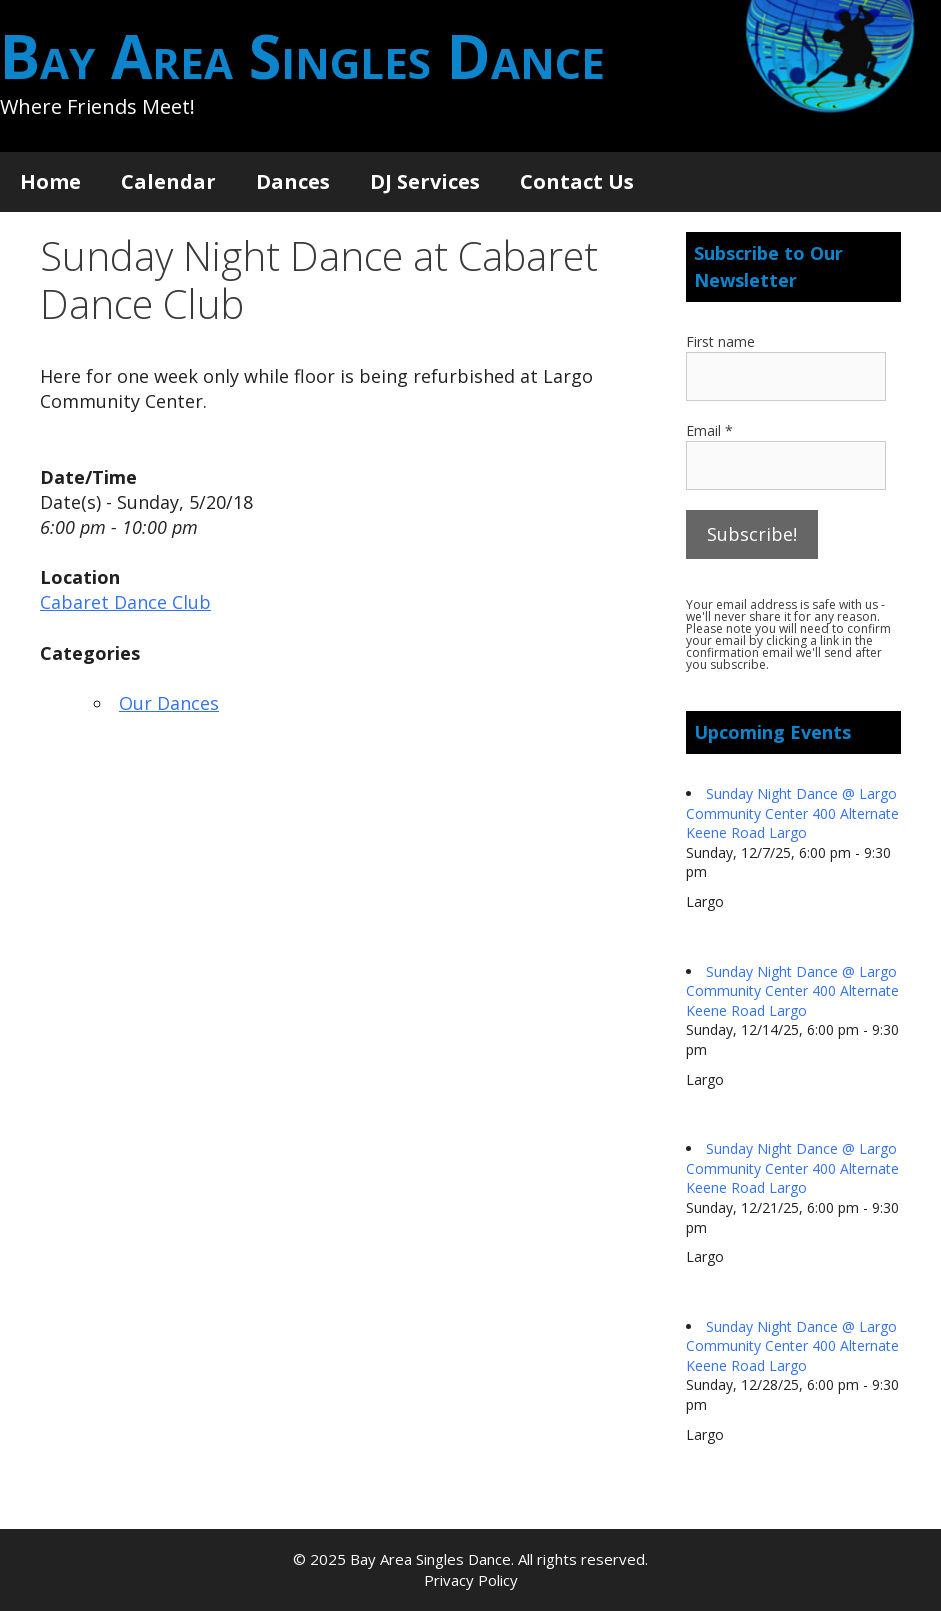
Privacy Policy (471, 1580)
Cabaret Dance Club (125, 602)
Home (50, 181)
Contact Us (577, 181)
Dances (293, 181)
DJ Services (425, 181)
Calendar (168, 181)
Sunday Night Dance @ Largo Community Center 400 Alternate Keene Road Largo (792, 813)
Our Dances (169, 703)
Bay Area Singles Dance (302, 56)
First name (720, 341)
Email (709, 430)
